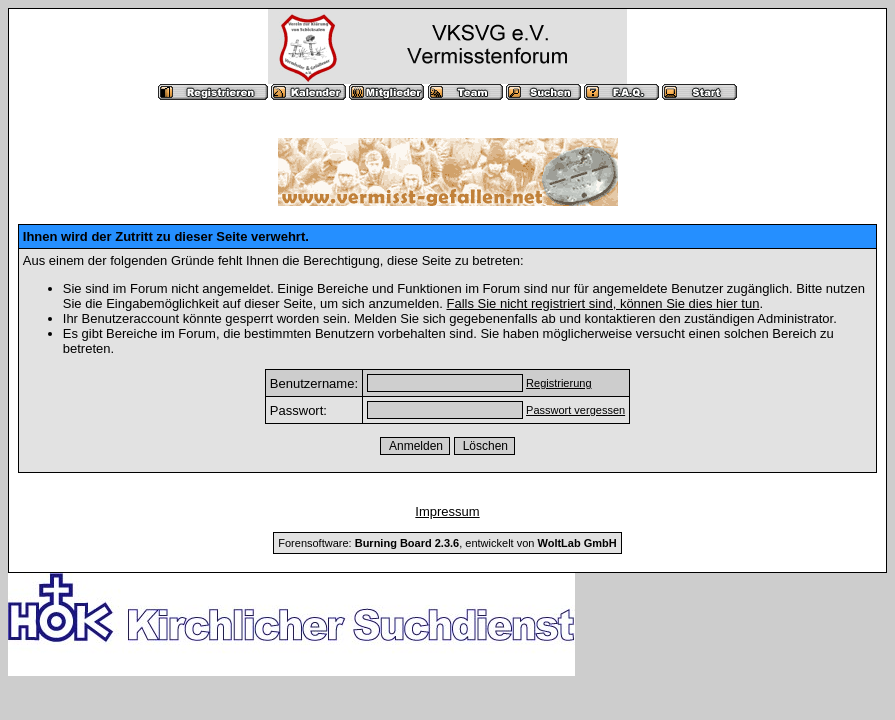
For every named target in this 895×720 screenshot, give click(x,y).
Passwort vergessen (575, 410)
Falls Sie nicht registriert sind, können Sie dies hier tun (602, 303)
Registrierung (558, 383)
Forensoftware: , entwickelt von (447, 543)
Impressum (447, 511)
